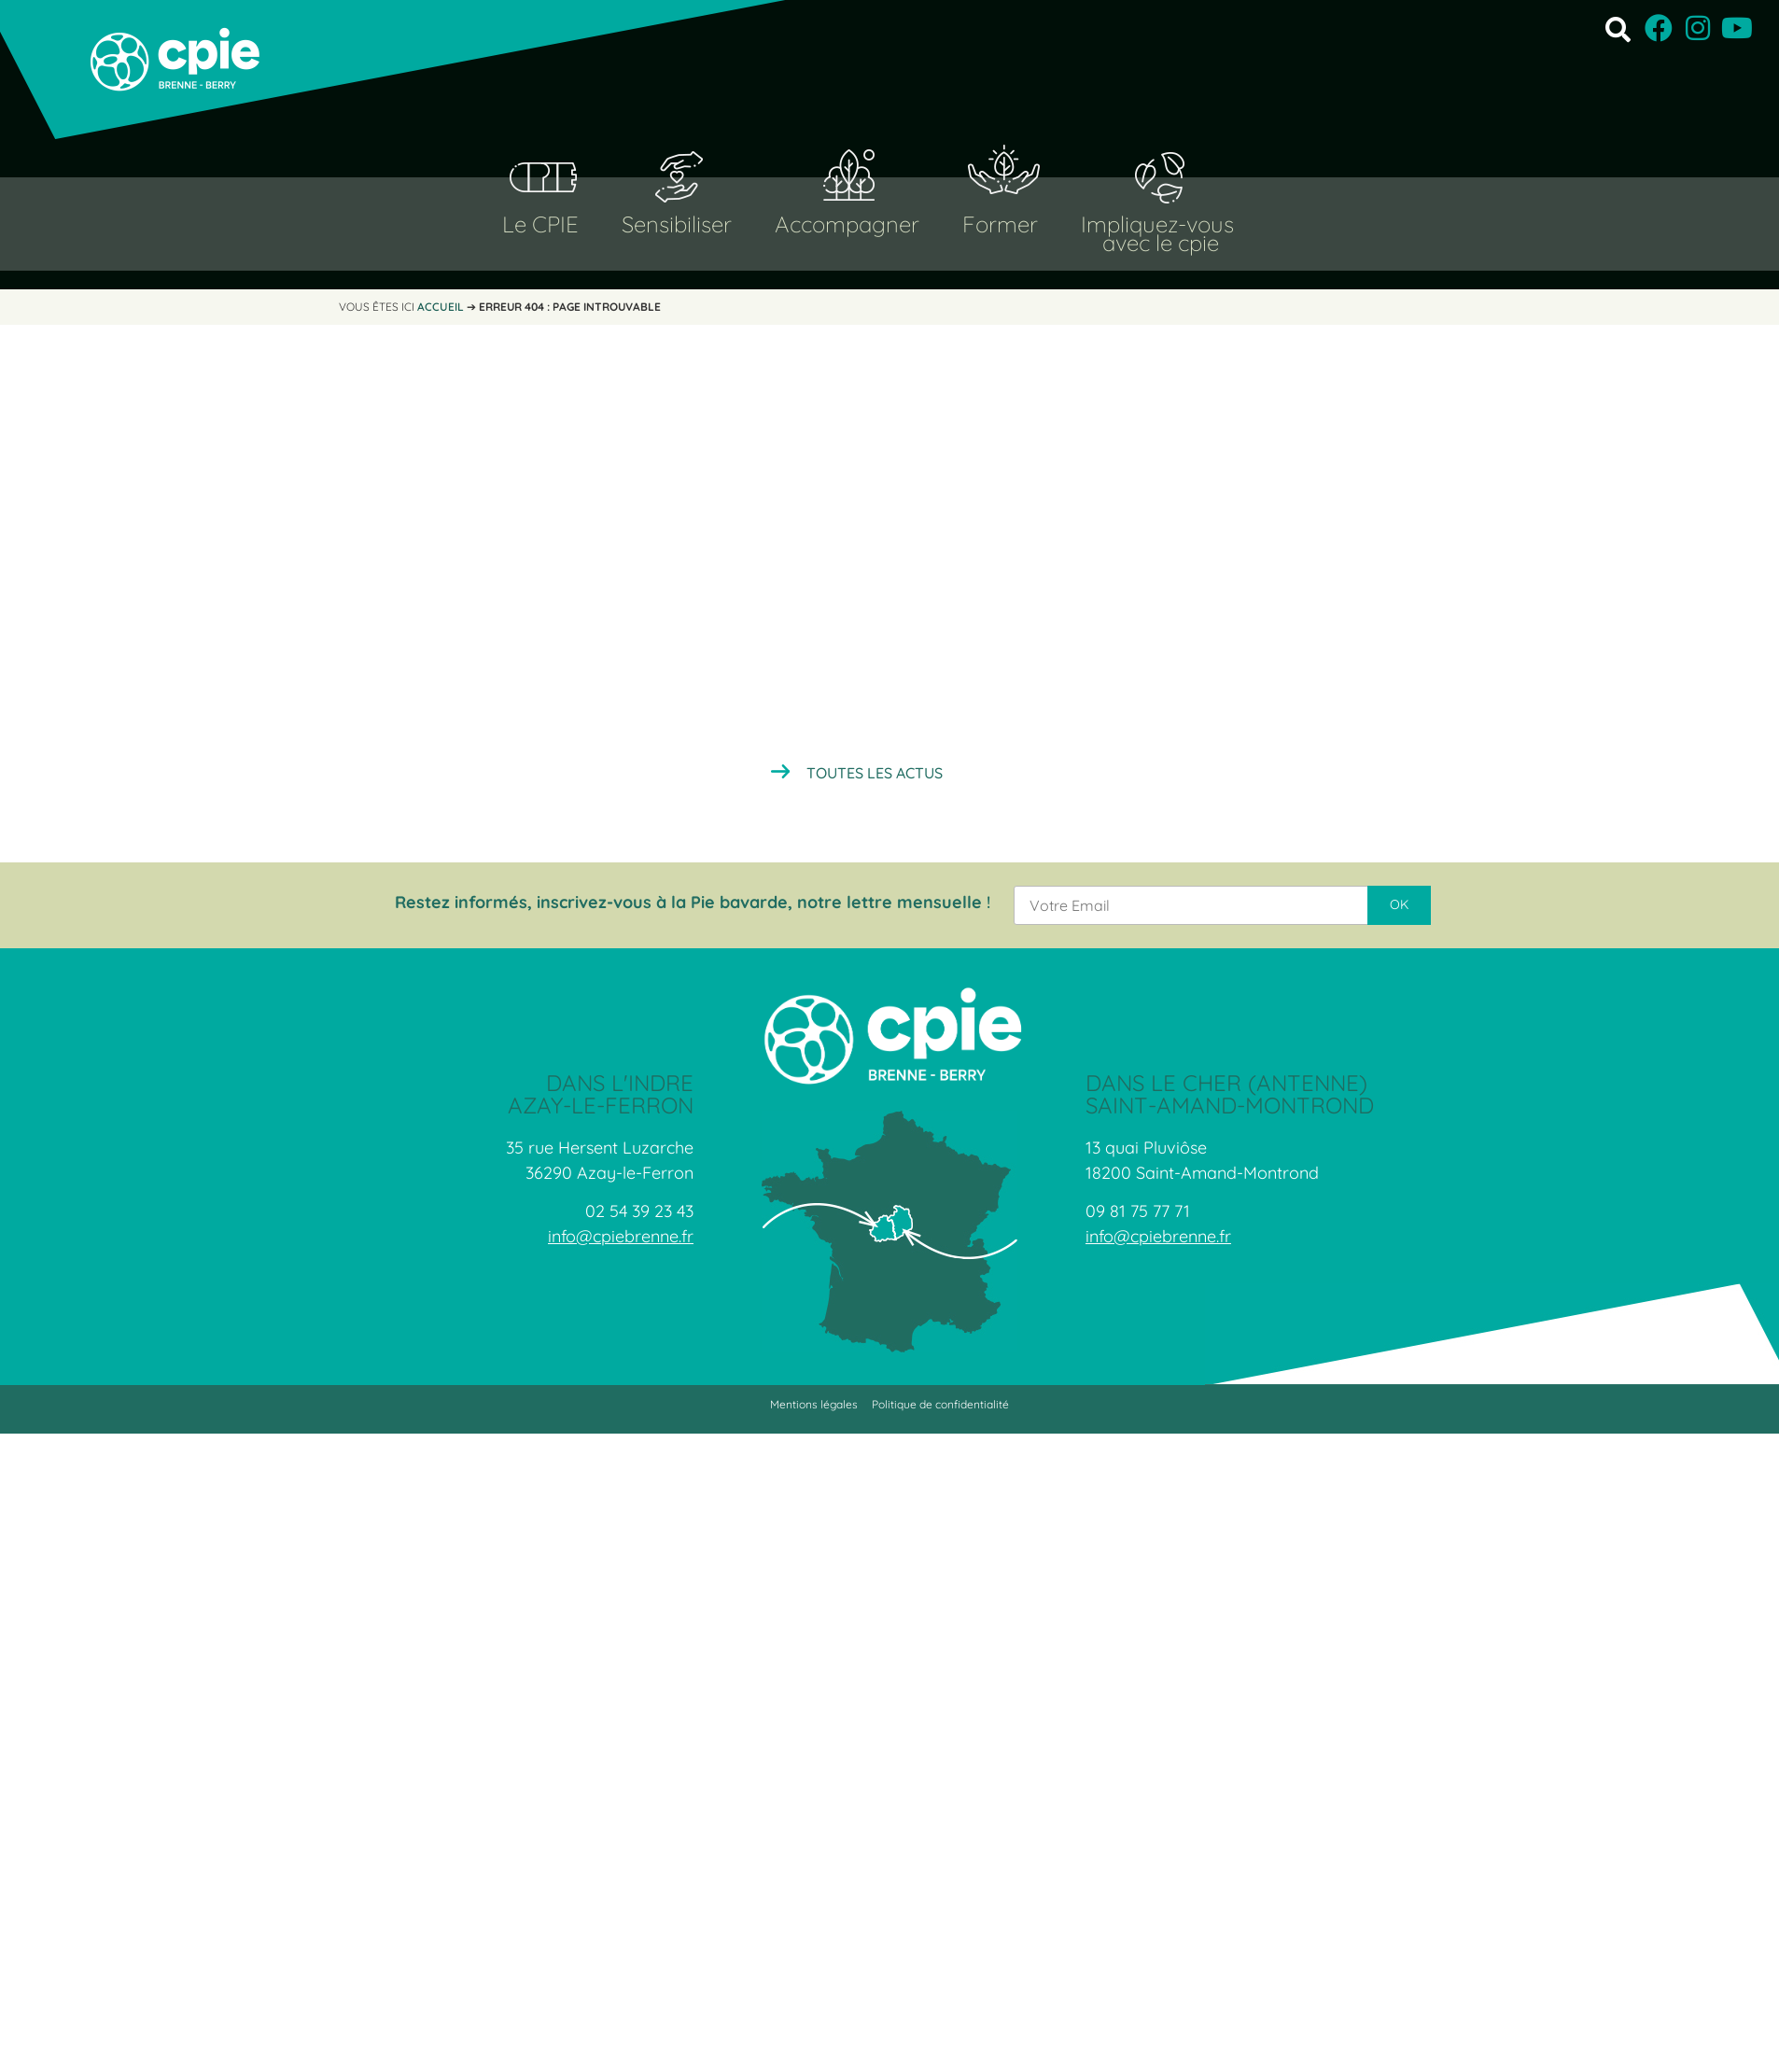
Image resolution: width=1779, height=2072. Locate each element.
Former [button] (1000, 224)
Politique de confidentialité (940, 1404)
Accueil (440, 307)
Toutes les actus (874, 772)
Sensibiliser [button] (677, 224)
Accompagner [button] (847, 224)
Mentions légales (814, 1404)
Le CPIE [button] (540, 224)
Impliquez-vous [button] (1157, 224)
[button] (1618, 28)
